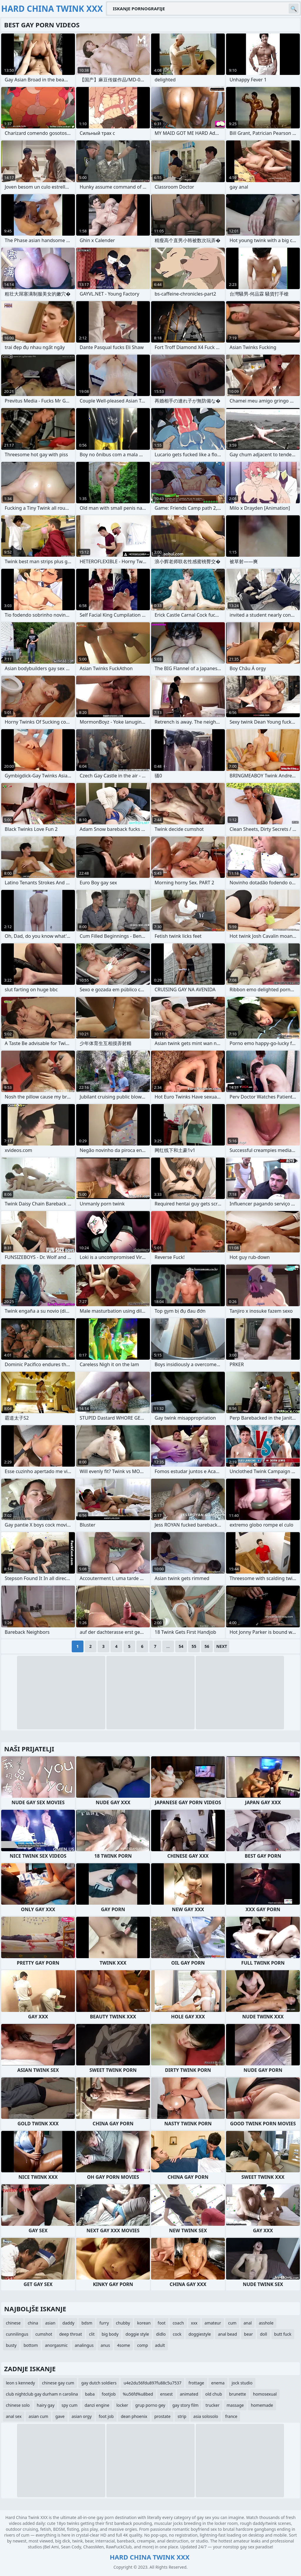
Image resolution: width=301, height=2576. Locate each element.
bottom (31, 2345)
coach (178, 2323)
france (231, 2416)
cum (232, 2323)
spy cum (69, 2405)
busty (11, 2345)
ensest (166, 2394)
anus (105, 2345)
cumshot (43, 2334)
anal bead (227, 2334)
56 (207, 1646)
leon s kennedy (20, 2383)
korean (143, 2323)
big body (110, 2334)
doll (263, 2334)
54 (181, 1646)
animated (189, 2394)
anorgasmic (56, 2345)
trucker (212, 2405)
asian (50, 2323)
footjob (109, 2394)
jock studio (242, 2383)
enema (218, 2383)
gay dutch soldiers (98, 2383)
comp (142, 2345)
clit (92, 2334)
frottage (196, 2383)
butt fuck (283, 2334)
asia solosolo (205, 2416)
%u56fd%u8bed (138, 2394)
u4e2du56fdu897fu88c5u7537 (152, 2383)
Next (221, 1646)
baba (90, 2394)
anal (247, 2323)
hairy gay (45, 2405)
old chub (213, 2394)
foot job (106, 2416)
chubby (123, 2323)
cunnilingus (17, 2334)
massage (235, 2405)
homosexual (265, 2394)
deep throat (70, 2334)
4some (123, 2345)
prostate (162, 2416)
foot (161, 2323)
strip (182, 2416)
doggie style (137, 2334)
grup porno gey (150, 2405)
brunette (237, 2394)
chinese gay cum (58, 2383)
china (33, 2323)
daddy (68, 2323)
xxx (194, 2323)
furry (104, 2323)
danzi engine (97, 2405)
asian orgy (82, 2416)
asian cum (38, 2416)
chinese (13, 2323)
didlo (161, 2334)
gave (59, 2416)
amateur (213, 2323)
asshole (266, 2323)
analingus (84, 2345)
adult (160, 2345)
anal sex (13, 2416)
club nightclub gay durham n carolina (42, 2394)
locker (122, 2405)
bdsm (86, 2323)
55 (194, 1646)
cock (177, 2334)
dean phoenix (134, 2416)
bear (248, 2334)
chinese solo (18, 2405)
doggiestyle (199, 2334)
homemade (262, 2405)
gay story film (185, 2405)
